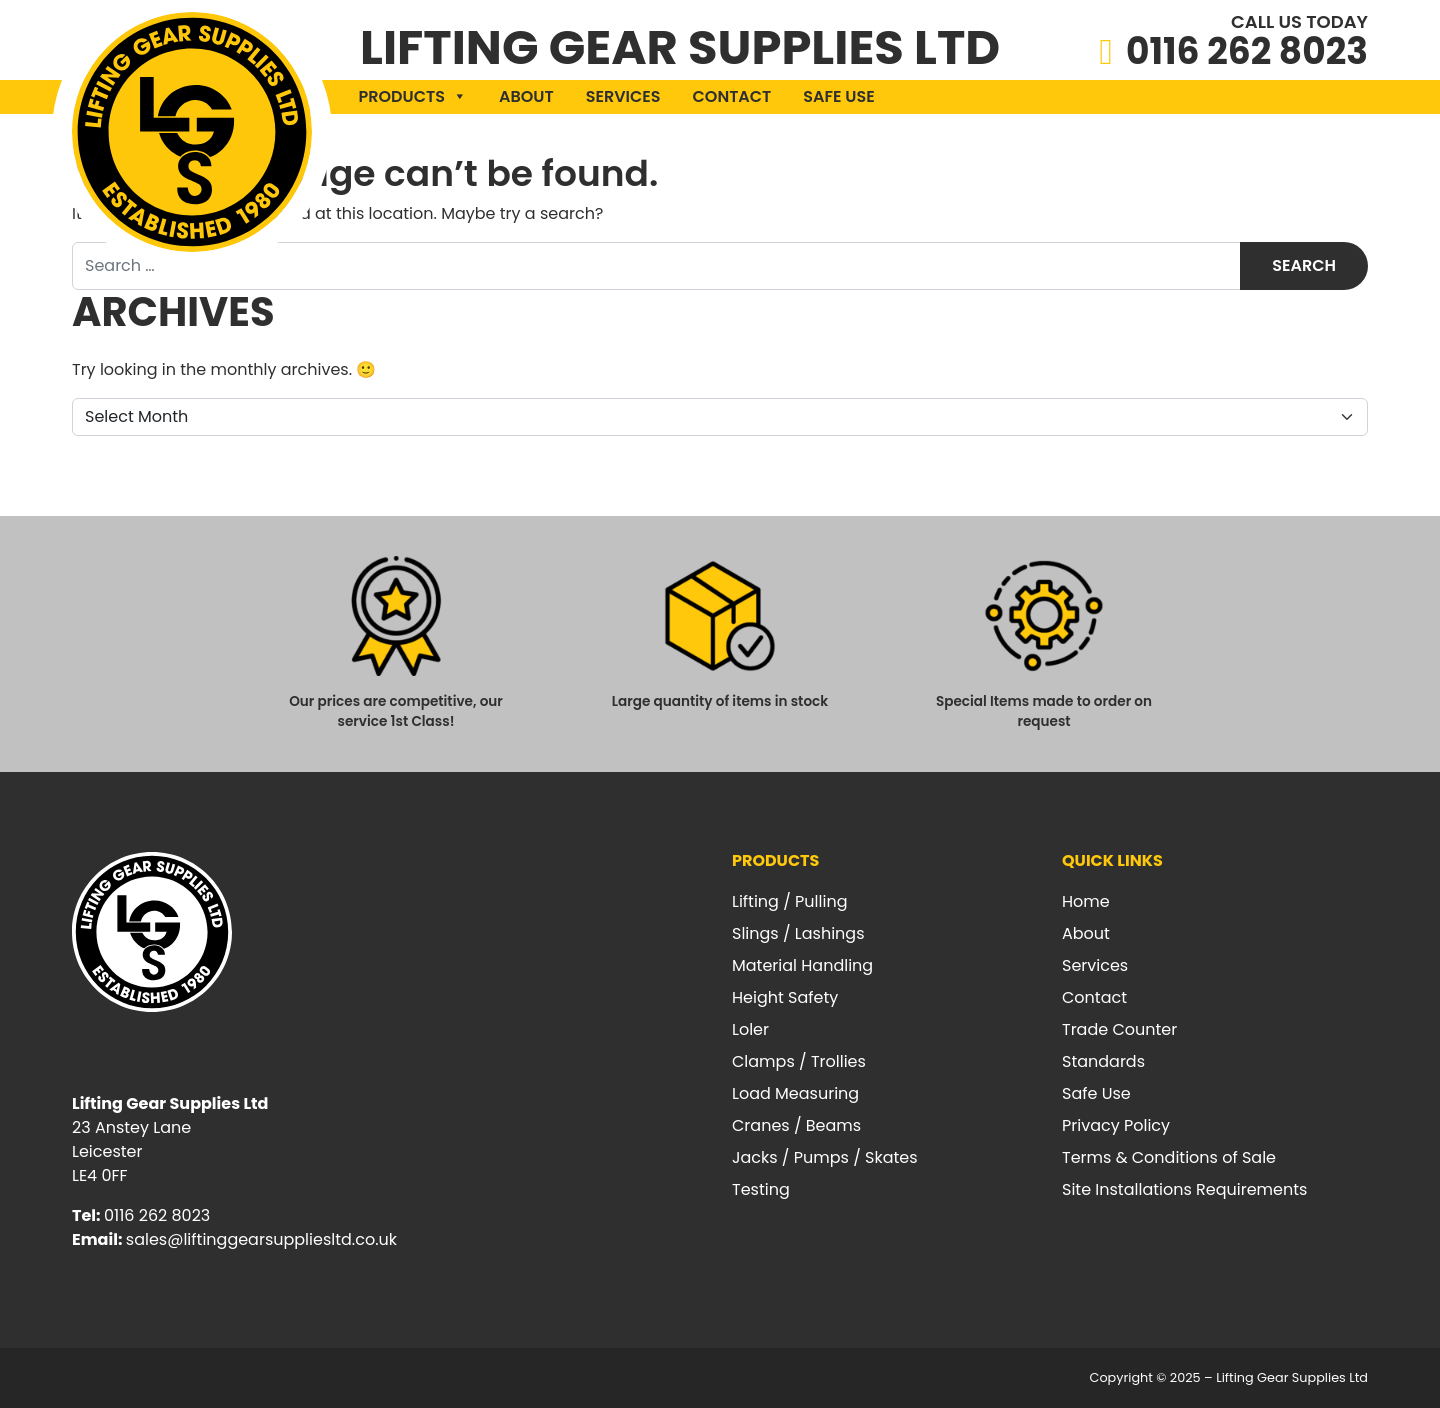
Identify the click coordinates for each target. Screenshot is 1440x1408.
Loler (750, 1029)
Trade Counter (1119, 1029)
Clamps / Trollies (799, 1061)
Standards (1103, 1061)
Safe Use (838, 96)
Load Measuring (795, 1093)
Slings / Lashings (798, 933)
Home (1086, 901)
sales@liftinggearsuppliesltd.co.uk (261, 1239)
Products (413, 96)
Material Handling (802, 965)
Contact (732, 96)
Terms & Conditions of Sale (1169, 1157)
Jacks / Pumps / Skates (825, 1157)
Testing (761, 1189)
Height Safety (785, 997)
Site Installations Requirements (1184, 1189)
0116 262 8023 (1247, 51)
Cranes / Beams (796, 1125)
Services (623, 96)
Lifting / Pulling (789, 901)
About (526, 96)
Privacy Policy (1116, 1125)
